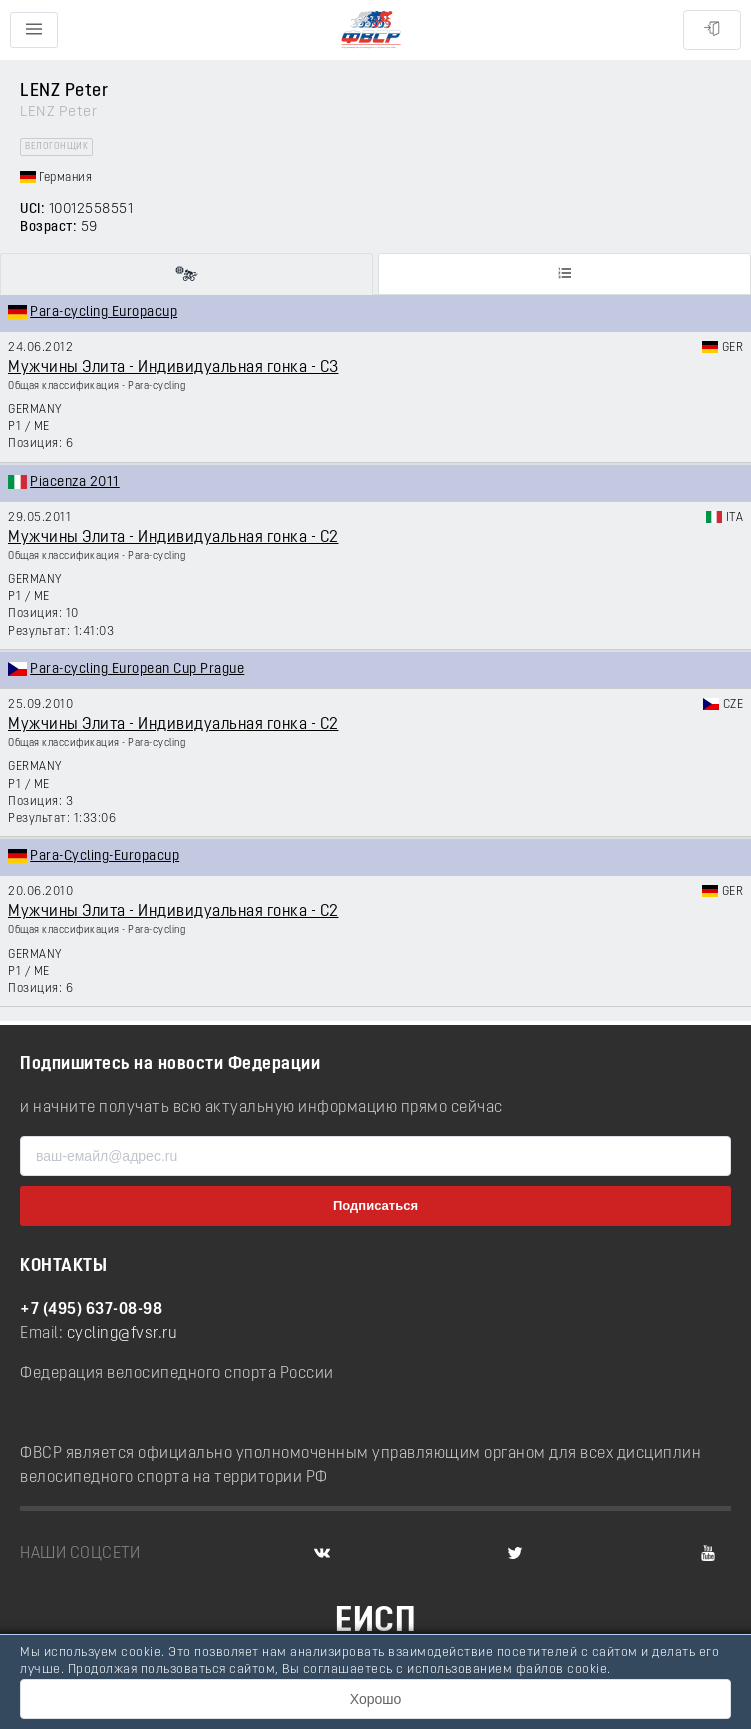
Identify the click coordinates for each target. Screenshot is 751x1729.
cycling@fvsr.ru (122, 1334)
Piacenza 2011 (75, 482)
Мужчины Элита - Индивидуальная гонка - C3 (173, 368)
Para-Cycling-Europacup (104, 856)
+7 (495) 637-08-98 (91, 1310)
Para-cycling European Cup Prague (137, 669)
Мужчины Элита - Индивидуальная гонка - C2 (173, 538)
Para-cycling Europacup (103, 312)
